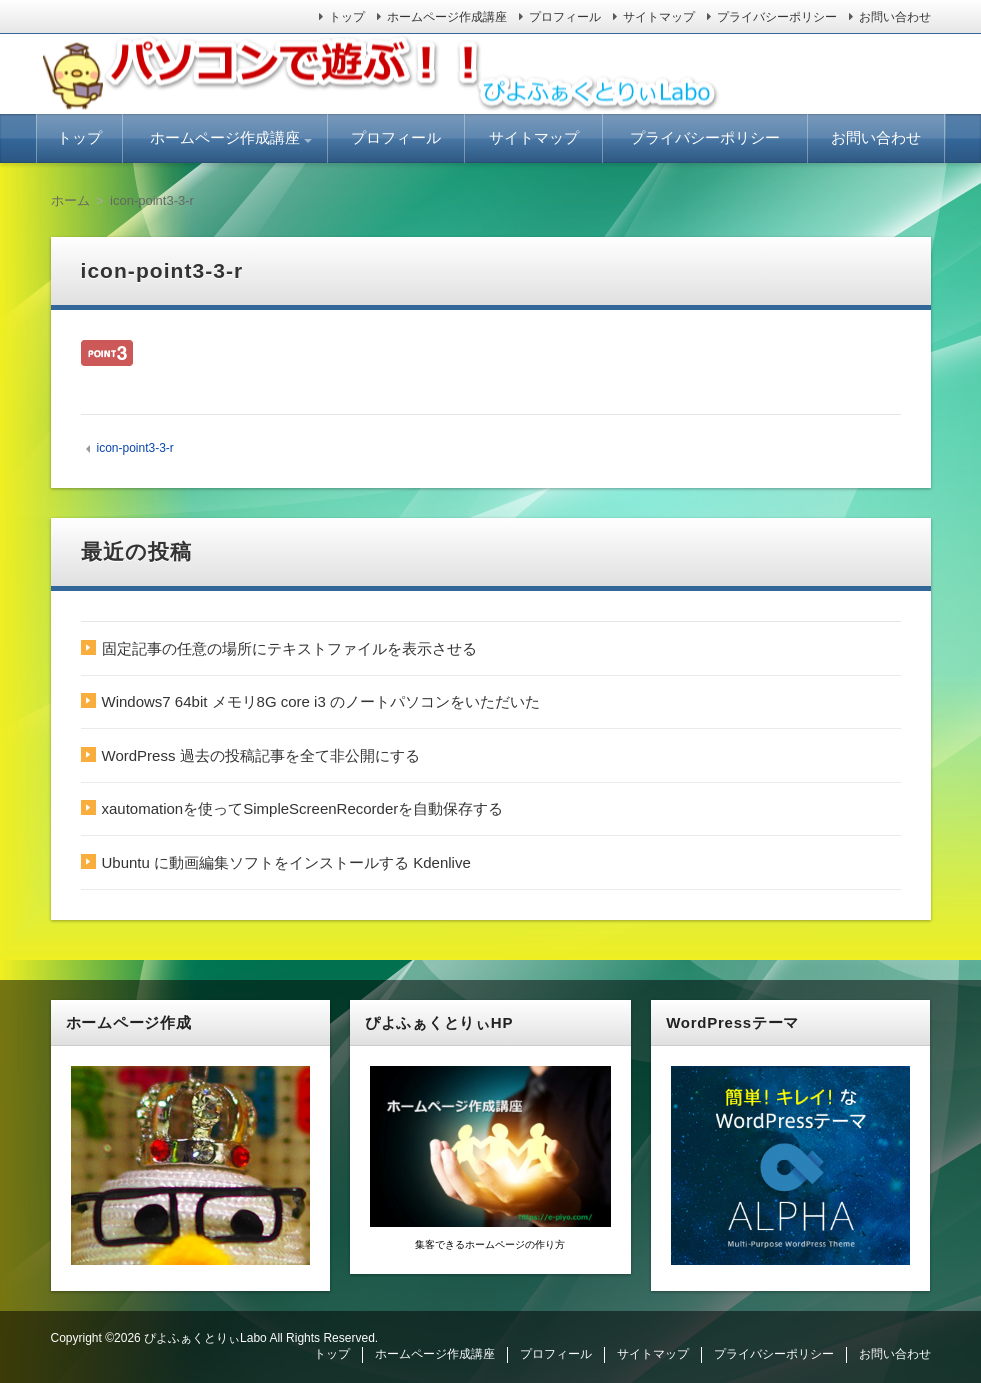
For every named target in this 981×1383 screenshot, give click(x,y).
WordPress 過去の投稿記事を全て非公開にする (261, 755)
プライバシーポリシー (777, 17)
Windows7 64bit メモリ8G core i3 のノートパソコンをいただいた (321, 701)
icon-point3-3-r (134, 448)
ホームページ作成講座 (447, 17)
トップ (347, 17)
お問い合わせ (895, 17)
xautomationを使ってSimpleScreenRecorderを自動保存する (303, 808)
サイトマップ (659, 17)
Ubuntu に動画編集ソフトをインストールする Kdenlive (286, 862)
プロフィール (565, 17)
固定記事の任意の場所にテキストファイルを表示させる (289, 648)
